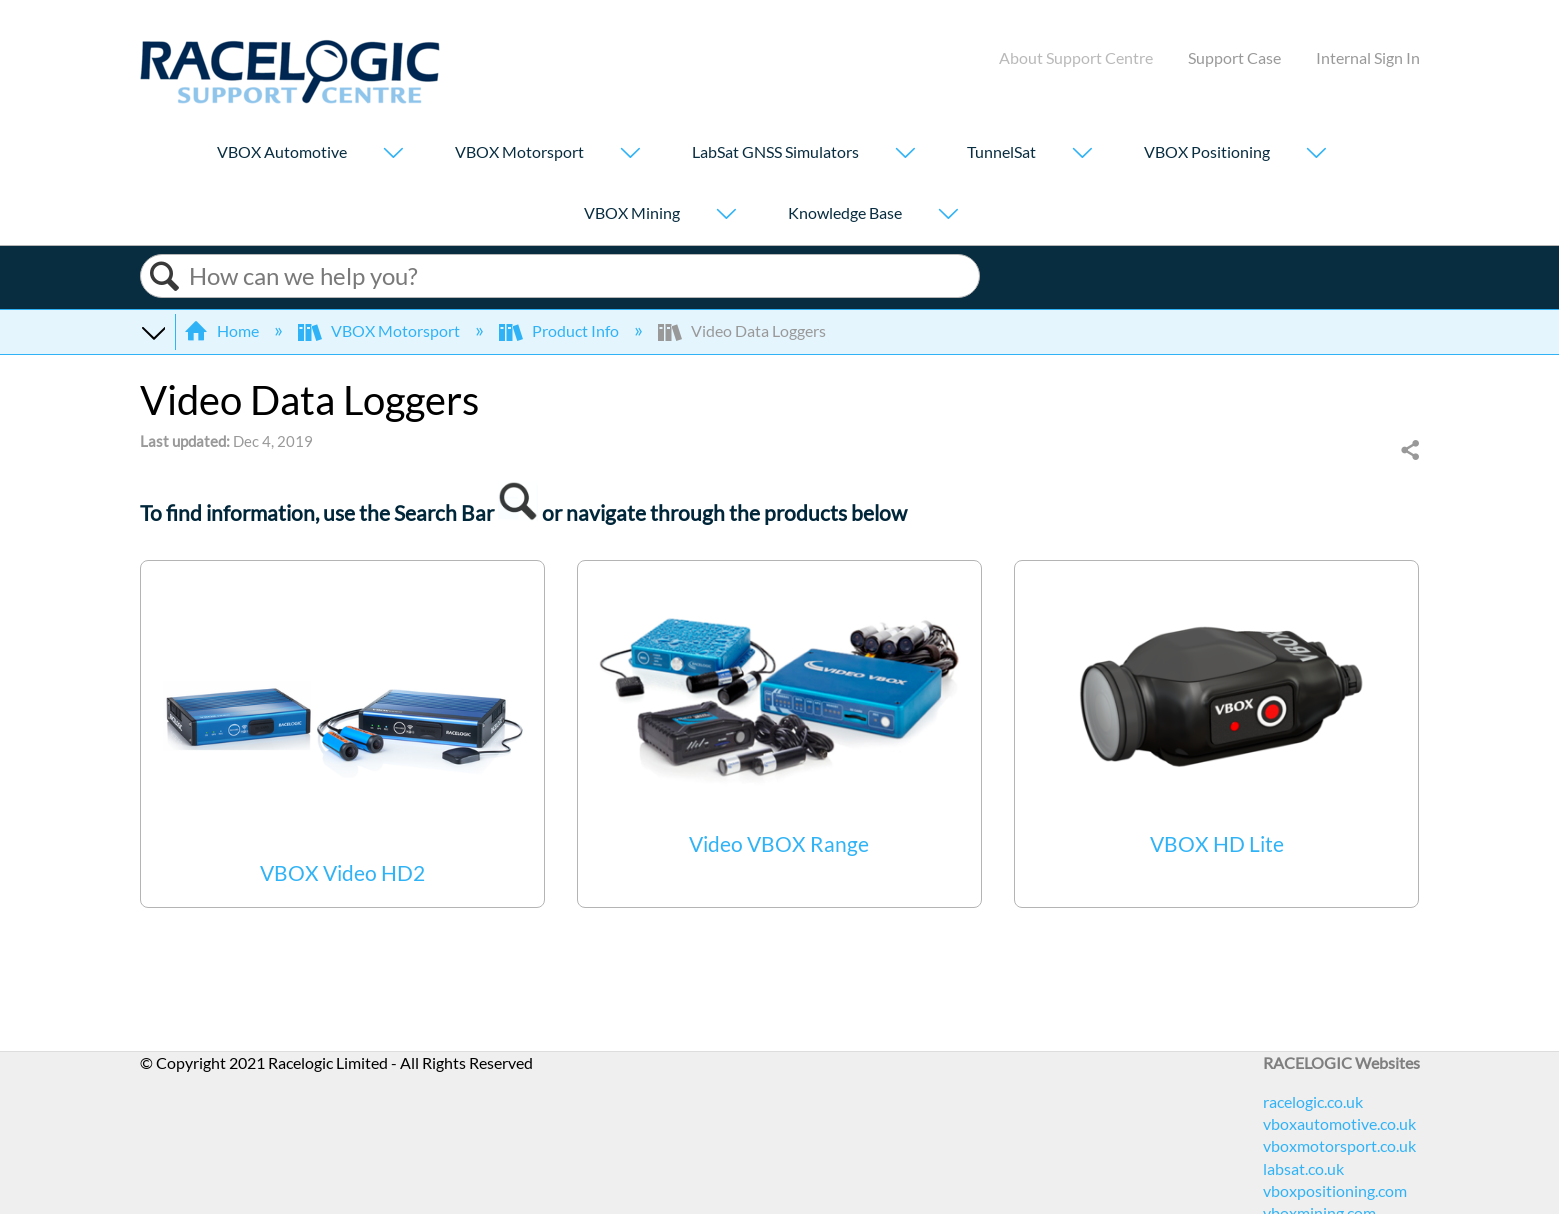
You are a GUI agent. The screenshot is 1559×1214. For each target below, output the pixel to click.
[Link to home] (290, 97)
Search (165, 276)
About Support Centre (1076, 57)
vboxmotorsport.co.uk (1339, 1145)
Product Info (560, 330)
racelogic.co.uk (1313, 1101)
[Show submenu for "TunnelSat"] (1082, 154)
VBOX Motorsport (519, 151)
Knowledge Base (845, 212)
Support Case (1234, 57)
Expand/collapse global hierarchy (153, 331)
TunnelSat (1001, 151)
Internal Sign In (1368, 57)
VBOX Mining (632, 212)
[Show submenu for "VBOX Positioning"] (1316, 154)
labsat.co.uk (1303, 1168)
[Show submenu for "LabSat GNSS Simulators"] (905, 154)
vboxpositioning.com (1335, 1190)
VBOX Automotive (282, 151)
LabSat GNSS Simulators (775, 151)
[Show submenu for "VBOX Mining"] (726, 215)
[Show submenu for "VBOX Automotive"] (393, 154)
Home (223, 330)
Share (1409, 451)
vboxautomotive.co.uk (1339, 1123)
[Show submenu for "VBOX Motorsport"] (630, 154)
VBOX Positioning (1207, 151)
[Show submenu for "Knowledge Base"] (948, 215)
